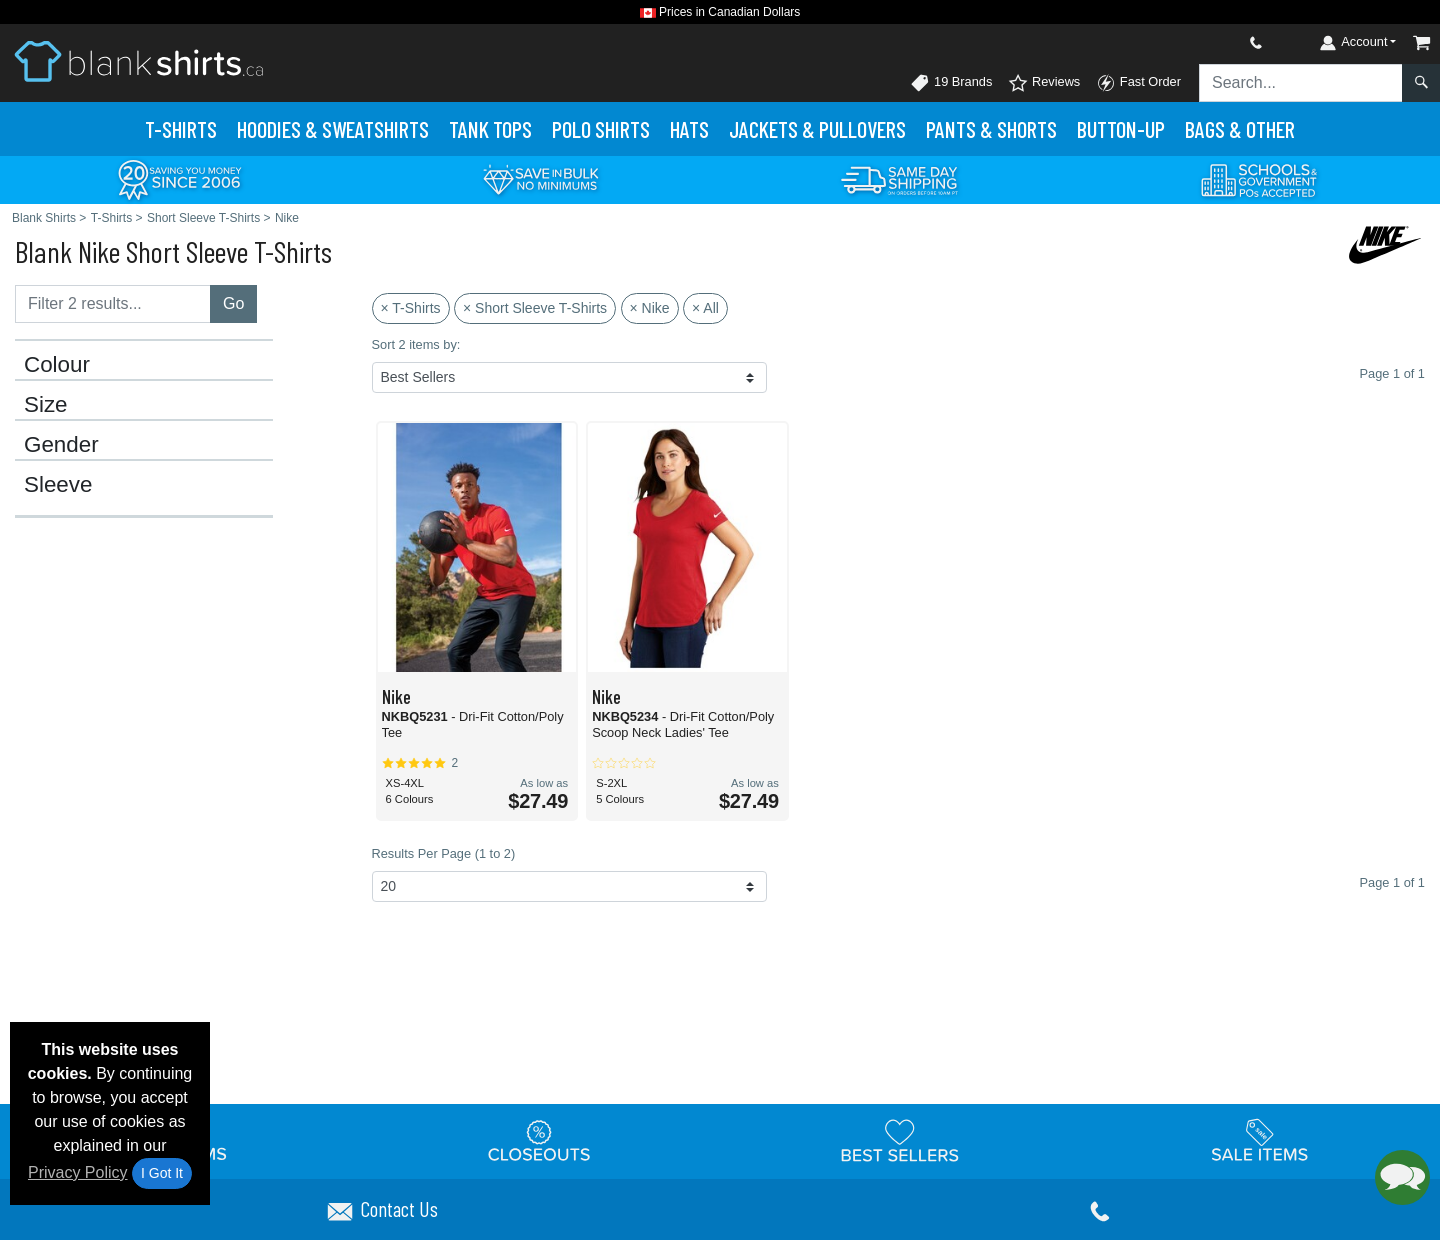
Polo (601, 129)
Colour (57, 365)
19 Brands (951, 83)
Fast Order (1138, 83)
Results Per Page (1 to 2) (444, 853)
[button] (1402, 1177)
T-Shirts (181, 129)
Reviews (1044, 83)
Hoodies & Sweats (333, 129)
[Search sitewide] (1301, 83)
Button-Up (1121, 129)
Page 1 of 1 (1392, 882)
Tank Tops (490, 129)
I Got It (162, 1173)
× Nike (650, 308)
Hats (689, 129)
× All (705, 308)
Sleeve (58, 485)
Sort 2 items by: (416, 344)
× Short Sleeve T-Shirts (535, 308)
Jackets (817, 129)
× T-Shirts (411, 308)
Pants (991, 129)
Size (46, 405)
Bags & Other (1240, 129)
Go (233, 303)
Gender (61, 445)
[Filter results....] (113, 304)
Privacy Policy (78, 1172)
